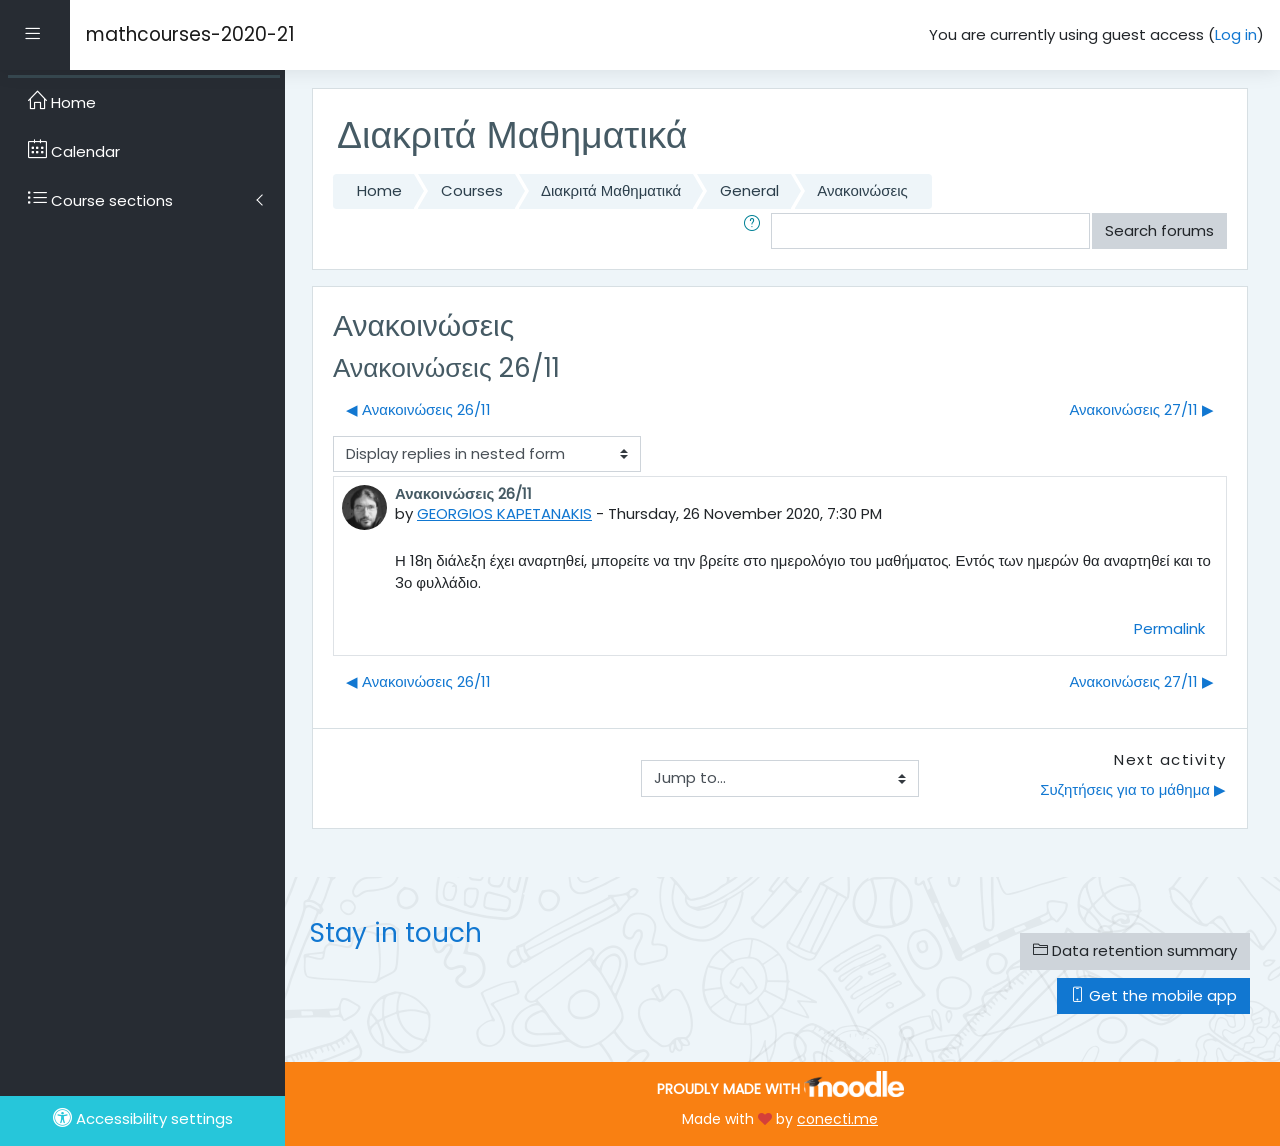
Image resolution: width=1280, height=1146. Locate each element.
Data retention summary (1135, 950)
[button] (756, 231)
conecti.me (837, 1119)
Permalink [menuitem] (1169, 628)
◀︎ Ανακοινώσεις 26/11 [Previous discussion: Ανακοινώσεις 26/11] (418, 409)
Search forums (1159, 230)
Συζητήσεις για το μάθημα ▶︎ (1133, 789)
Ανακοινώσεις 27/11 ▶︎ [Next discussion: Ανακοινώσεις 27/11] (1141, 409)
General (749, 190)
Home (379, 190)
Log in (1236, 34)
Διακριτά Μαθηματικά (611, 190)
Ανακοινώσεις (862, 190)
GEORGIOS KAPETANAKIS (504, 513)
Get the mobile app (1153, 995)
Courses (472, 190)
